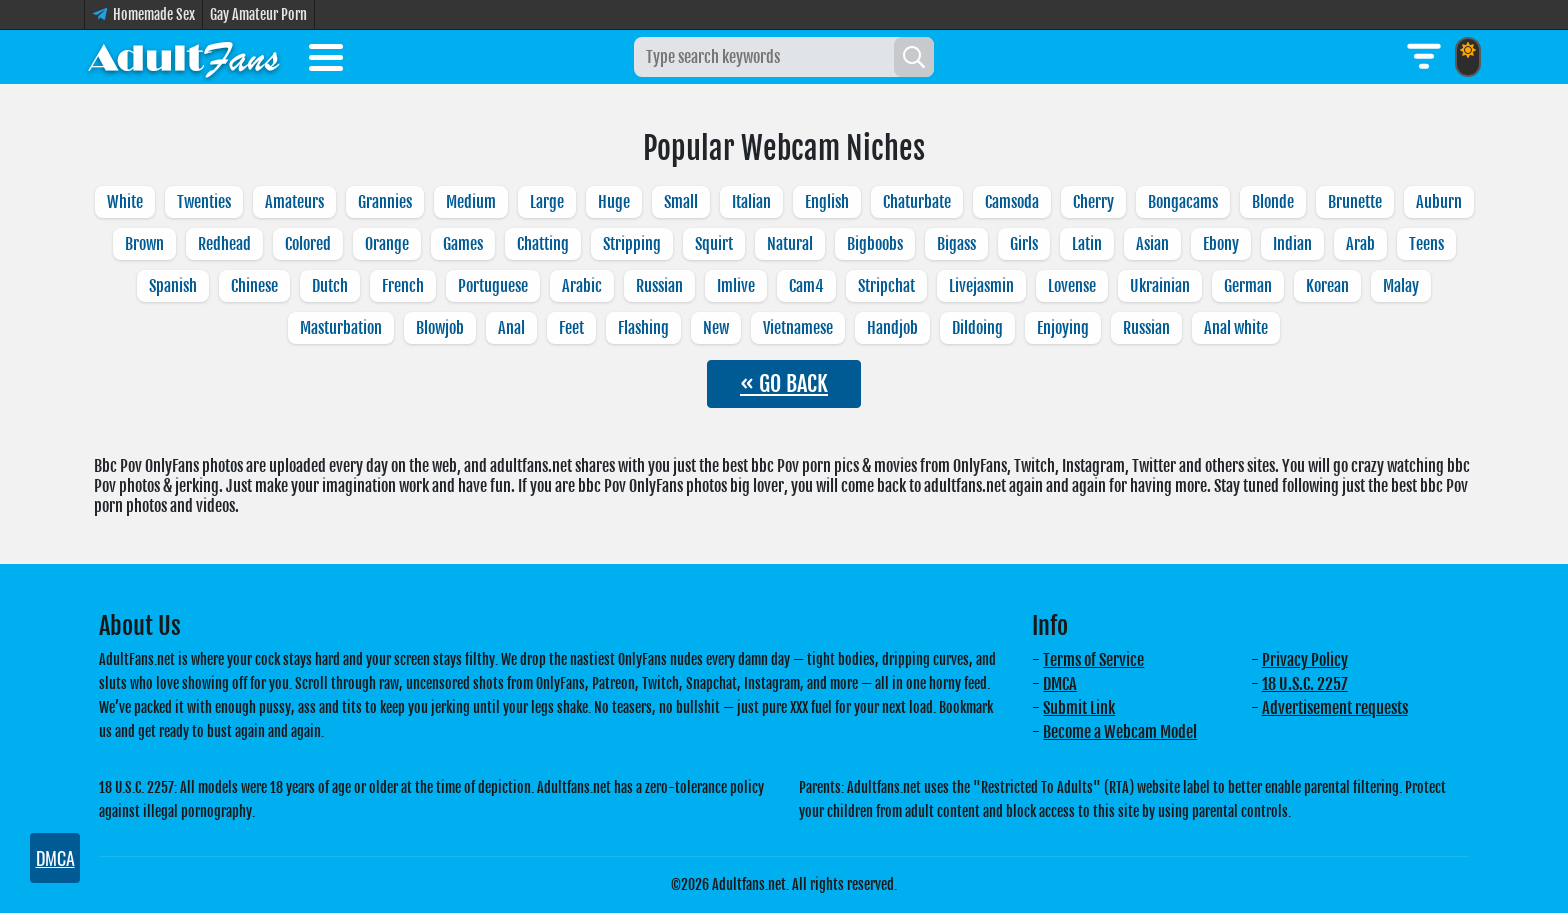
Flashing (643, 328)
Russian (659, 286)
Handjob (892, 328)
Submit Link (1079, 708)
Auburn (1439, 202)
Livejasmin (981, 286)
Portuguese (493, 286)
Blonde (1273, 202)
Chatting (543, 244)
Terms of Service (1093, 660)
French (403, 286)
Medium (471, 202)
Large (547, 202)
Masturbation (341, 328)
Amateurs (294, 202)
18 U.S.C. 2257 (1305, 684)
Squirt (714, 244)
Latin (1087, 244)
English (827, 202)
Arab (1360, 244)
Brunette (1355, 202)
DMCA (1060, 684)
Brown (144, 244)
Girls (1024, 244)
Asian (1152, 244)
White (125, 202)
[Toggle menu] (326, 61)
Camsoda (1012, 202)
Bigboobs (875, 244)
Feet (571, 328)
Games (463, 244)
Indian (1292, 244)
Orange (387, 244)
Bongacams (1183, 202)
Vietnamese (798, 328)
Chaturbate (917, 202)
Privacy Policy (1305, 660)
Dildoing (977, 328)
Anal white (1236, 328)
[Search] (914, 57)
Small (681, 202)
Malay (1401, 286)
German (1248, 286)
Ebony (1221, 244)
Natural (790, 244)
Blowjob (440, 328)
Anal (511, 328)
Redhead (224, 244)
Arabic (582, 286)
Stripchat (886, 286)
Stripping (632, 244)
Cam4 (806, 286)
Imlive (736, 286)
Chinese (254, 286)
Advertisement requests (1335, 708)
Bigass (956, 244)
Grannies (385, 202)
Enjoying (1063, 328)
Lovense (1072, 286)
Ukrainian (1160, 286)
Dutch (330, 286)
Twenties (204, 202)
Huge (614, 202)
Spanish (173, 286)
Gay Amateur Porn (258, 14)
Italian (751, 202)
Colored (308, 244)
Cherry (1093, 202)
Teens (1426, 244)
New (716, 328)
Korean (1327, 286)
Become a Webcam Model (1120, 732)
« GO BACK (784, 383)
